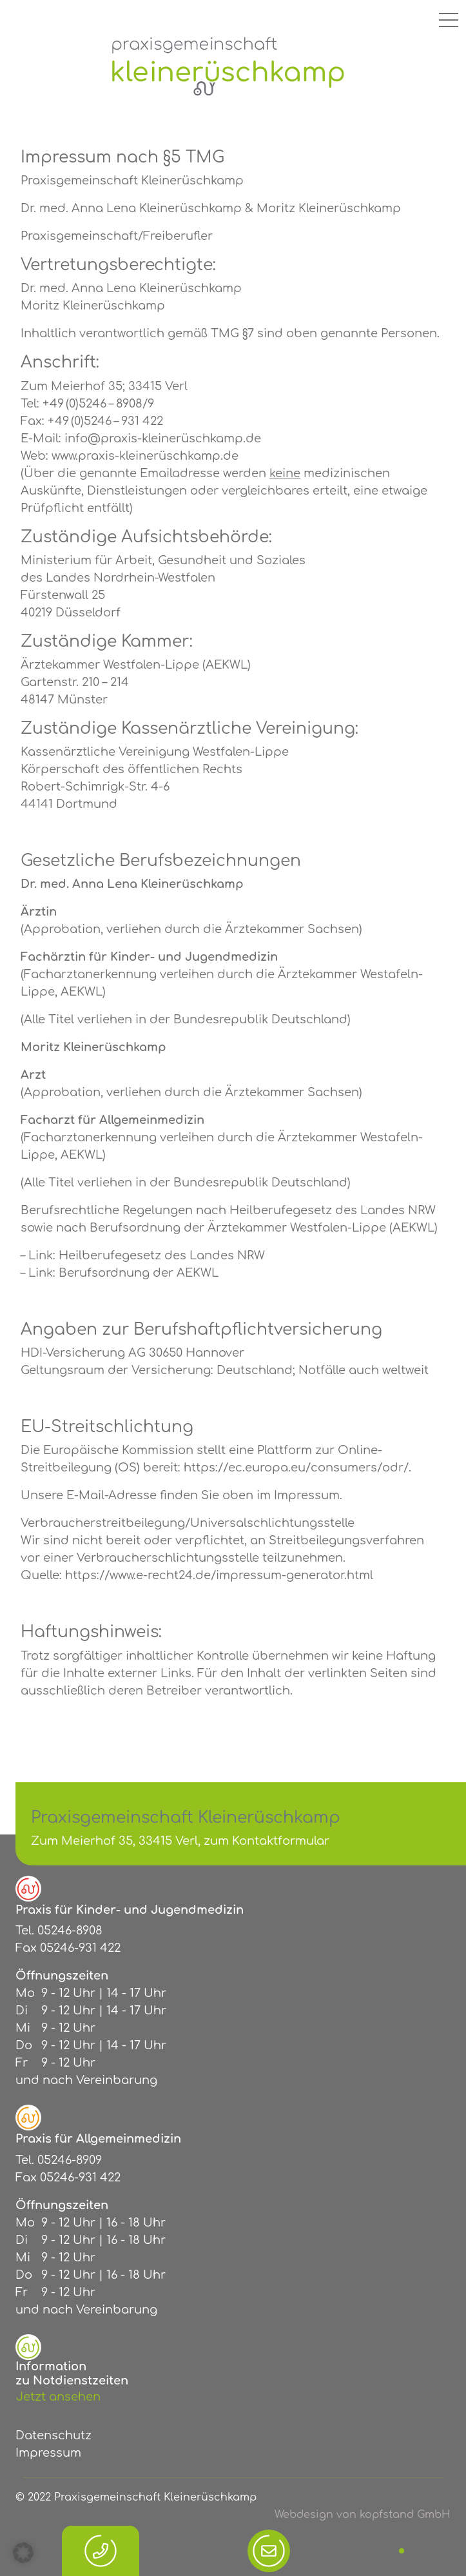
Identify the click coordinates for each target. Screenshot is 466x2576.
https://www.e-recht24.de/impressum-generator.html (219, 1575)
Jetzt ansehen (58, 2396)
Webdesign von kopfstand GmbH (363, 2515)
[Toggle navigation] (448, 19)
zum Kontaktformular (266, 1840)
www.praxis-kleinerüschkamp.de (145, 455)
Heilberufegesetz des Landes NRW (162, 1255)
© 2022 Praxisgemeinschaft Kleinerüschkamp (136, 2497)
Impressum (48, 2452)
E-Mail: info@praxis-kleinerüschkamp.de (141, 438)
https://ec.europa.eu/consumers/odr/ (296, 1467)
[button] (23, 2553)
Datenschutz (53, 2435)
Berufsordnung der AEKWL (138, 1272)
